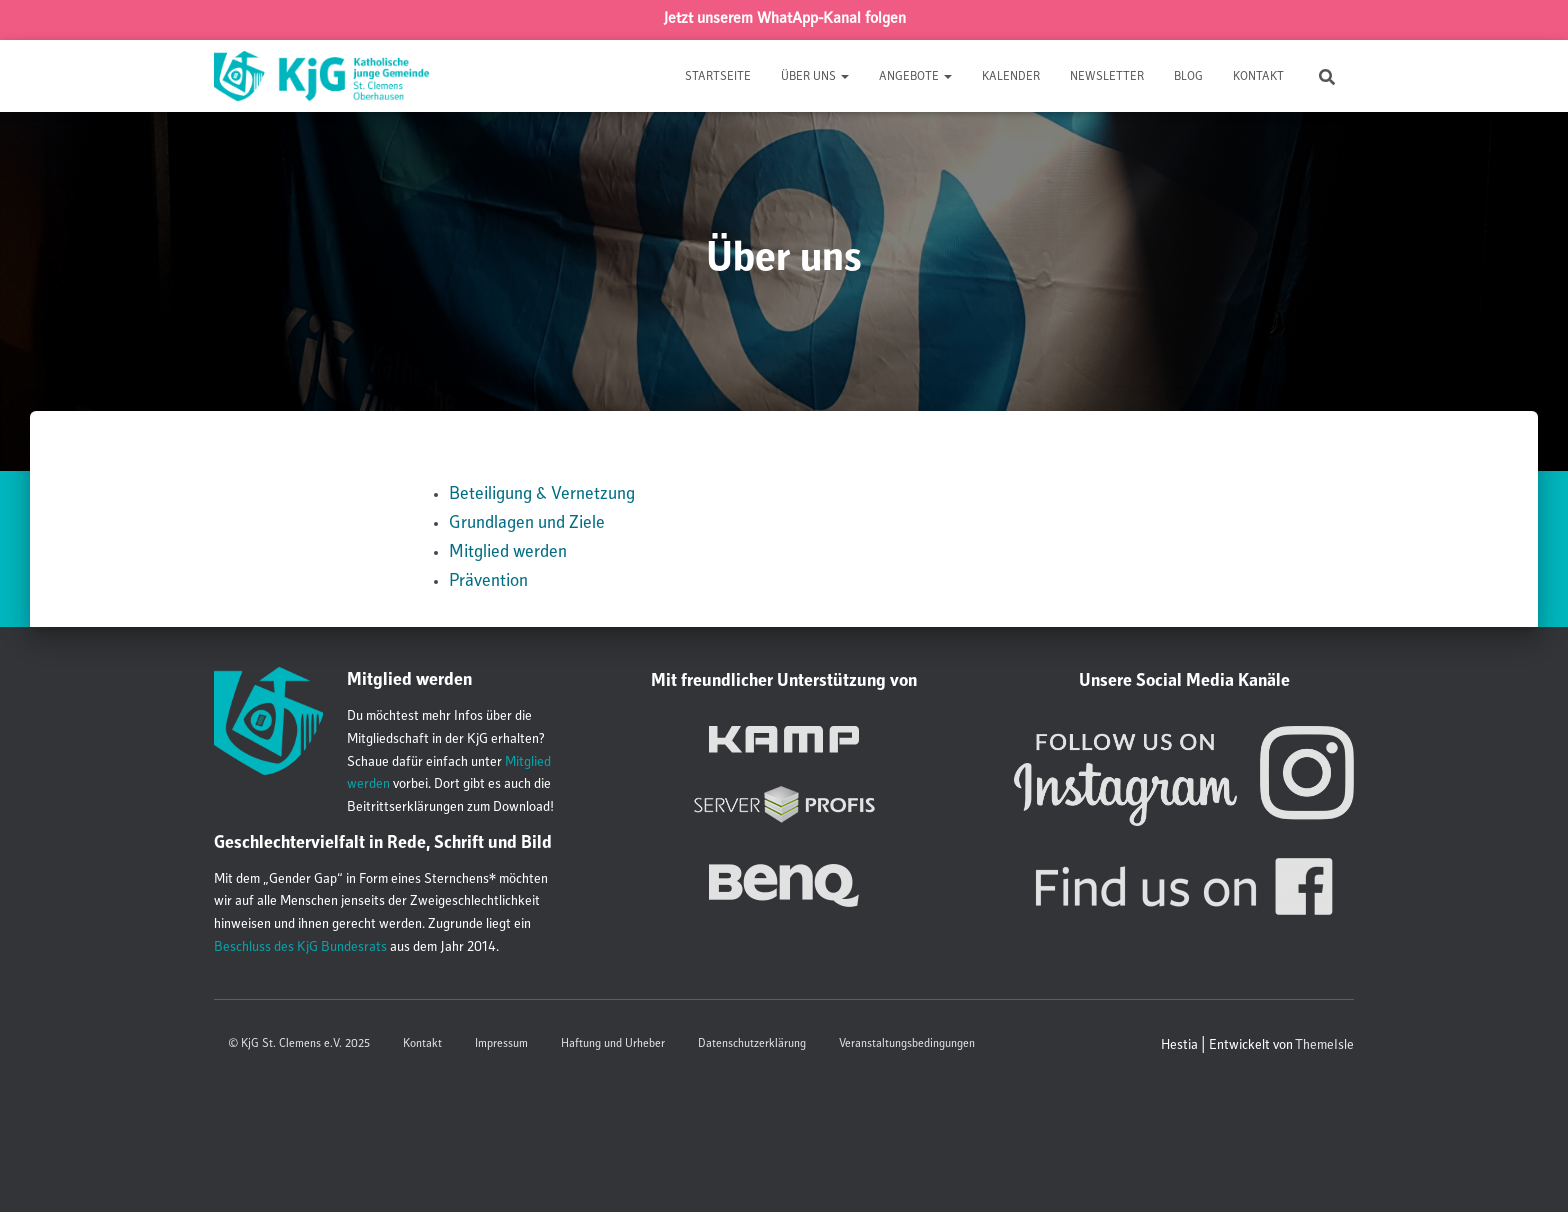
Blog (1188, 77)
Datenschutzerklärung (752, 1044)
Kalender (1011, 77)
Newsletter (1107, 77)
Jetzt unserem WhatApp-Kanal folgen (784, 20)
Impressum (501, 1044)
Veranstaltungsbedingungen (907, 1044)
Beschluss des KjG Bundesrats (300, 948)
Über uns (815, 77)
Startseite (718, 77)
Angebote (915, 77)
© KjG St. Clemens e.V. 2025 (299, 1044)
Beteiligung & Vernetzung (542, 495)
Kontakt (1258, 77)
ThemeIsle (1324, 1046)
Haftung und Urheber (613, 1044)
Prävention (488, 582)
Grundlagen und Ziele (527, 524)
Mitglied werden (508, 553)
